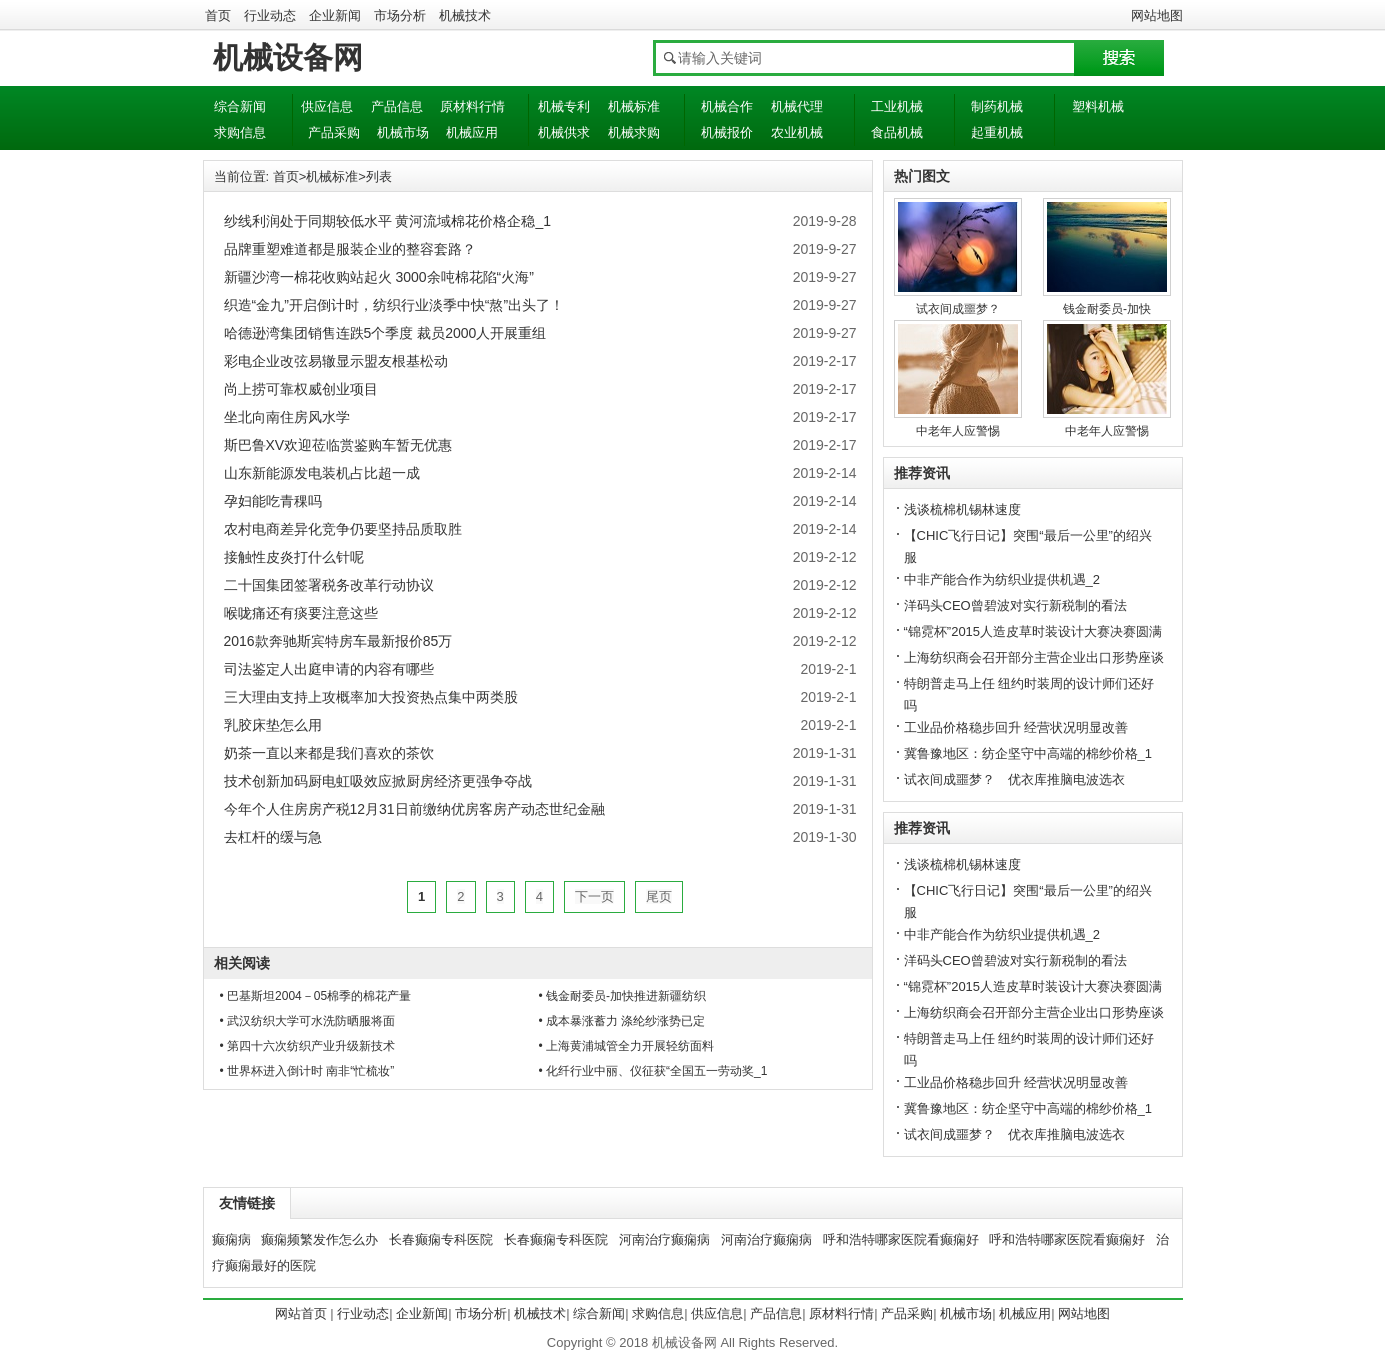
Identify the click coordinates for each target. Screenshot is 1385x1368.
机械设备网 (288, 57)
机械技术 (465, 15)
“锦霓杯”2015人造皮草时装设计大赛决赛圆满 (1033, 631)
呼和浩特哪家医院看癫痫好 (901, 1239)
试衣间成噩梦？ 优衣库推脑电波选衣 (1014, 779)
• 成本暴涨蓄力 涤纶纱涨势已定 (622, 1021)
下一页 (594, 896)
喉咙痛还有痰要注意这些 (301, 613)
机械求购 (634, 132)
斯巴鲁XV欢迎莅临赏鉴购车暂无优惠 (338, 445)
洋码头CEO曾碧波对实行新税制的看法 (1015, 605)
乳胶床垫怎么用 (273, 725)
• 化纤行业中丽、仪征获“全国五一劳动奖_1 (653, 1071)
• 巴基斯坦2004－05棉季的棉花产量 (316, 996)
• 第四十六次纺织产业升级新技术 (308, 1046)
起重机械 (997, 132)
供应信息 (327, 106)
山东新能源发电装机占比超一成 (322, 473)
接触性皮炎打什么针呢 (294, 557)
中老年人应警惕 (958, 431)
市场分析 (400, 15)
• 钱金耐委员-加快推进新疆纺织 (623, 996)
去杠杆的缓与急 (273, 837)
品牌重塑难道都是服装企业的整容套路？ (350, 249)
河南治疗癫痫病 (664, 1239)
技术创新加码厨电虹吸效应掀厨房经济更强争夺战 (378, 781)
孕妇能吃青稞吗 (273, 501)
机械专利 (564, 106)
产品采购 (334, 132)
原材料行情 (472, 106)
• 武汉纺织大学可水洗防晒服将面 (308, 1021)
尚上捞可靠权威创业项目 (301, 389)
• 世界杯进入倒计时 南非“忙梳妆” (307, 1071)
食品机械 (897, 132)
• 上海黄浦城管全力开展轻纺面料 (627, 1046)
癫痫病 (231, 1239)
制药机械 (997, 106)
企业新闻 (335, 15)
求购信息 (240, 132)
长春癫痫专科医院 (441, 1239)
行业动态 (270, 15)
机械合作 (727, 106)
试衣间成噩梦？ (958, 309)
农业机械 (797, 132)
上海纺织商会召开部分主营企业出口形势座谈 (1034, 657)
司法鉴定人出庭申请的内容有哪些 (329, 669)
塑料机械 (1098, 106)
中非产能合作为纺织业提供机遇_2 (1002, 579)
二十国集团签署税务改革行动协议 (329, 585)
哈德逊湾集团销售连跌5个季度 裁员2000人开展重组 (385, 333)
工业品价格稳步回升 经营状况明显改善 (1016, 727)
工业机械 (897, 106)
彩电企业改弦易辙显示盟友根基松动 (336, 361)
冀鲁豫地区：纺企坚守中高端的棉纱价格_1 (1028, 753)
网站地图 (1157, 15)
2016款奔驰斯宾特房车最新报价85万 (338, 641)
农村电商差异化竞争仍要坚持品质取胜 (343, 529)
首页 (218, 15)
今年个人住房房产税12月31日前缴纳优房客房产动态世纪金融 (414, 809)
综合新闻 (240, 106)
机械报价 (727, 132)
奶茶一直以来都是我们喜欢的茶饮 (329, 753)
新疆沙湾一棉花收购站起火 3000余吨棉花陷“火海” (379, 277)
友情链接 (247, 1203)
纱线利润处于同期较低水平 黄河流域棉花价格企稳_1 (387, 221)
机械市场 (403, 132)
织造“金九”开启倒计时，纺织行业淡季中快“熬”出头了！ (394, 305)
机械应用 (472, 132)
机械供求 (564, 132)
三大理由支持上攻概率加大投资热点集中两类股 (371, 697)
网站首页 (301, 1313)
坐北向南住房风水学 (287, 417)
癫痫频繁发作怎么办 (319, 1239)
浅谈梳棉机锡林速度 (962, 509)
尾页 (659, 896)
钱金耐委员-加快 (1107, 309)
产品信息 (397, 106)
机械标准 (634, 106)
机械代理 (797, 106)
